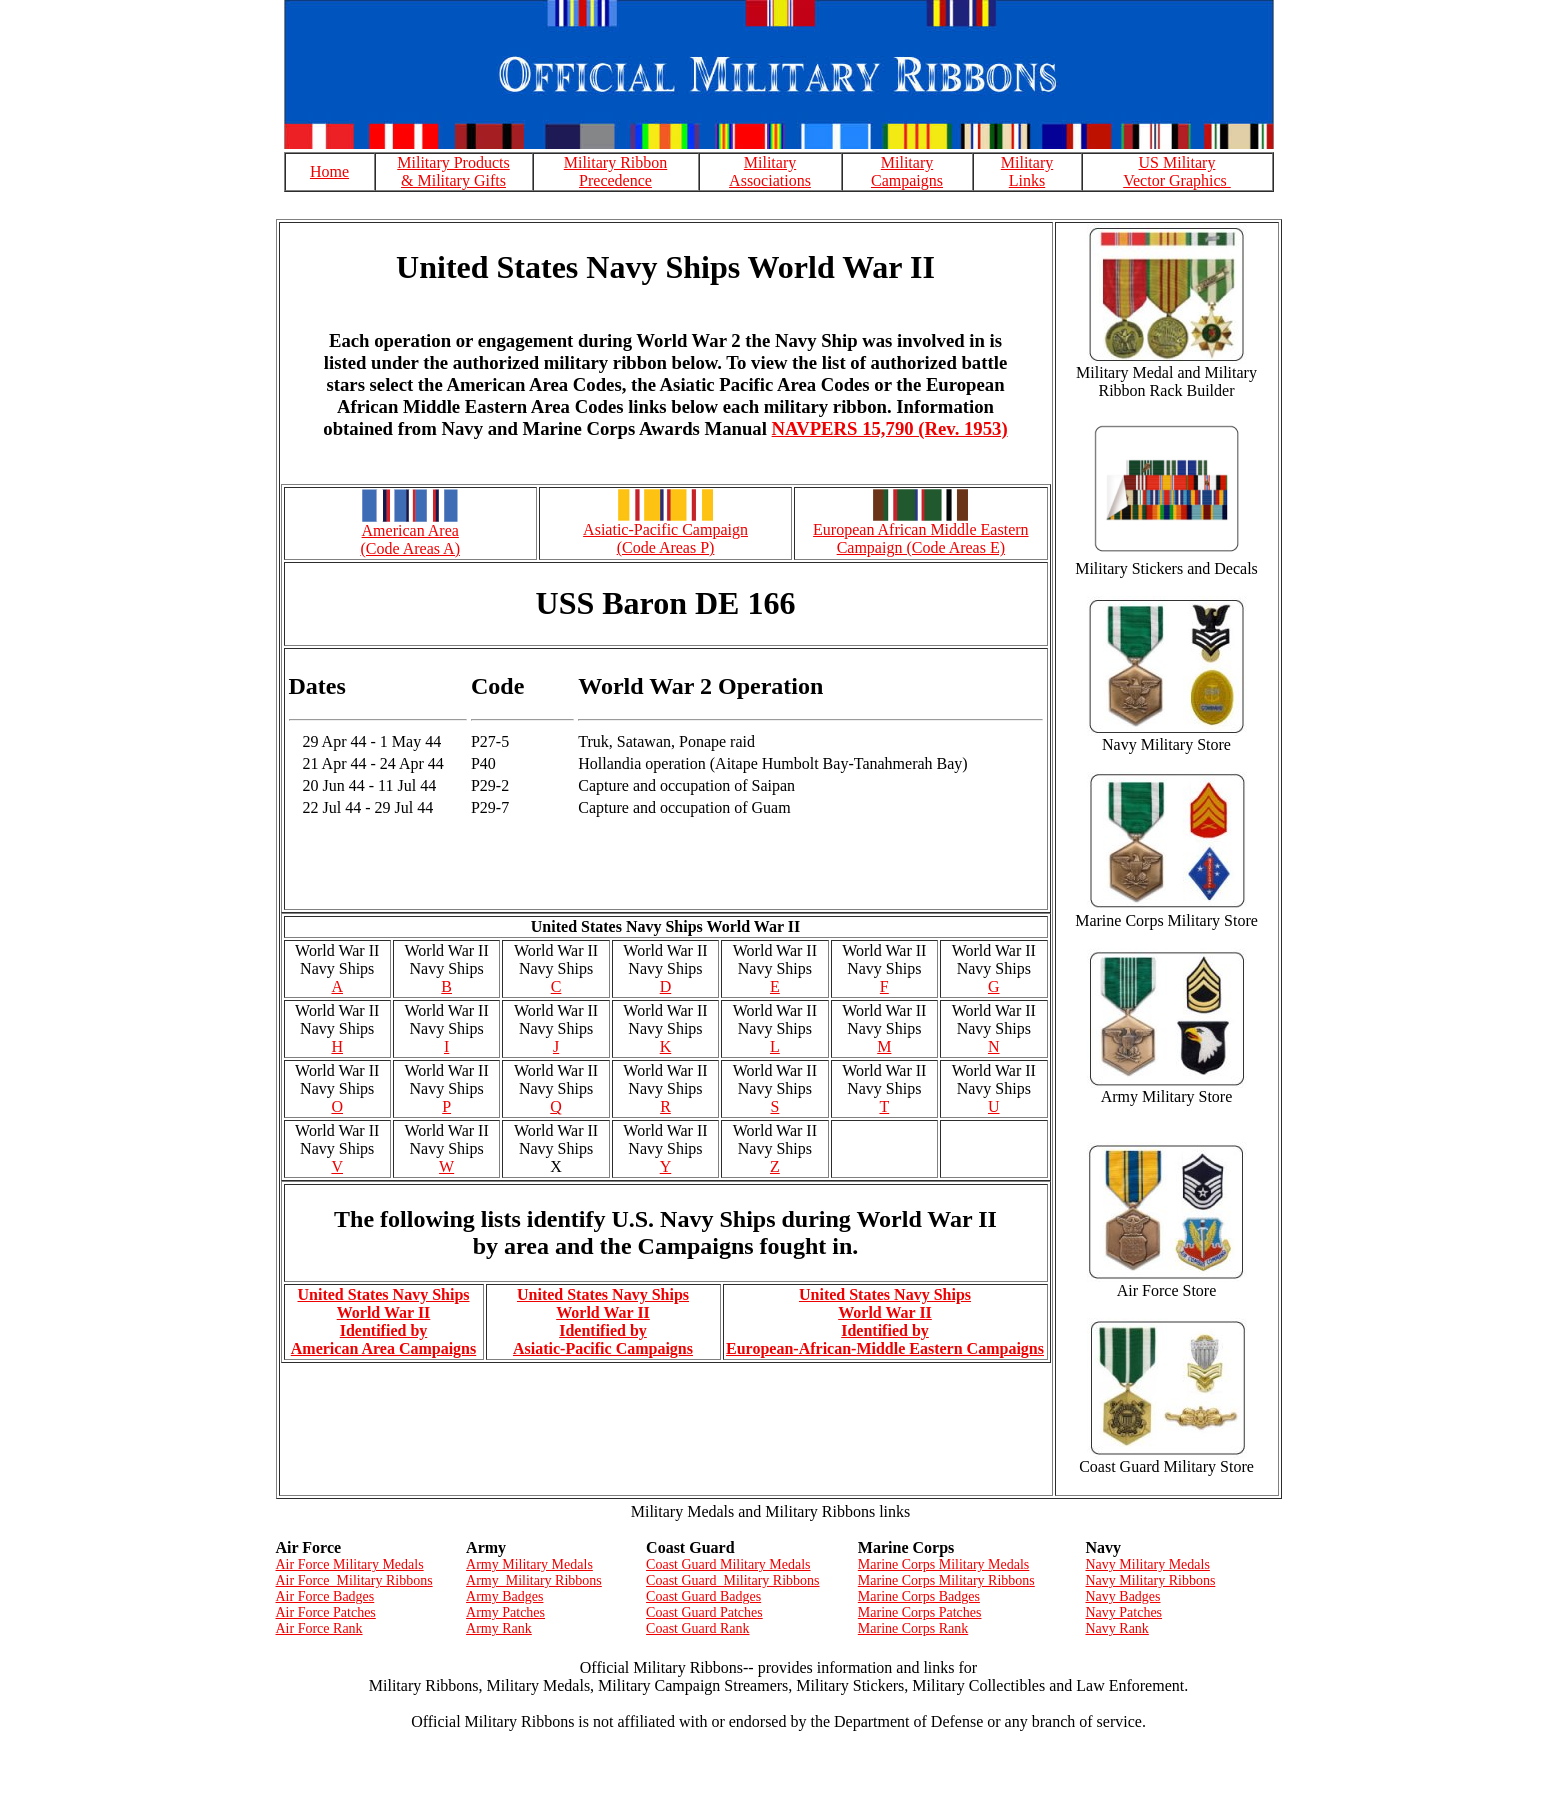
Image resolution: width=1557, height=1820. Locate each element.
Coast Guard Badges (703, 1596)
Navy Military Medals (1147, 1564)
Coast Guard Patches (704, 1612)
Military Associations (770, 171)
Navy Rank (1116, 1628)
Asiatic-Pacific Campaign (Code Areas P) (665, 538)
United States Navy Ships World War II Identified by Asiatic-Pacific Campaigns (603, 1321)
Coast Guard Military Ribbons (732, 1580)
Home (329, 171)
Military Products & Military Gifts (453, 171)
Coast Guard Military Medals (728, 1564)
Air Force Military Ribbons (354, 1580)
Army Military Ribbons (534, 1580)
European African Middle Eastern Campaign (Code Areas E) (920, 538)
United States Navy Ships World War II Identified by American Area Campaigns (383, 1321)
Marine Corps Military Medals (943, 1564)
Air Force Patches (326, 1612)
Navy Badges (1122, 1596)
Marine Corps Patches (920, 1612)
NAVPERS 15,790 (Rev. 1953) (890, 428)
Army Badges (504, 1596)
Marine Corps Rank (913, 1628)
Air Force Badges (325, 1596)
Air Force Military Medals (350, 1564)
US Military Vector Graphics (1177, 171)
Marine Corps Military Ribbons (946, 1580)
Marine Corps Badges (919, 1596)
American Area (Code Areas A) (410, 539)
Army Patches (505, 1612)
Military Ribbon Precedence (616, 171)
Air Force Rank (319, 1628)
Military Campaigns (907, 171)
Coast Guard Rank (697, 1628)
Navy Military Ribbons (1150, 1580)
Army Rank (499, 1628)
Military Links (1027, 171)
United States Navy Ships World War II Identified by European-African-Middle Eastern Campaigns (885, 1321)
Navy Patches (1123, 1612)
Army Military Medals (529, 1564)
